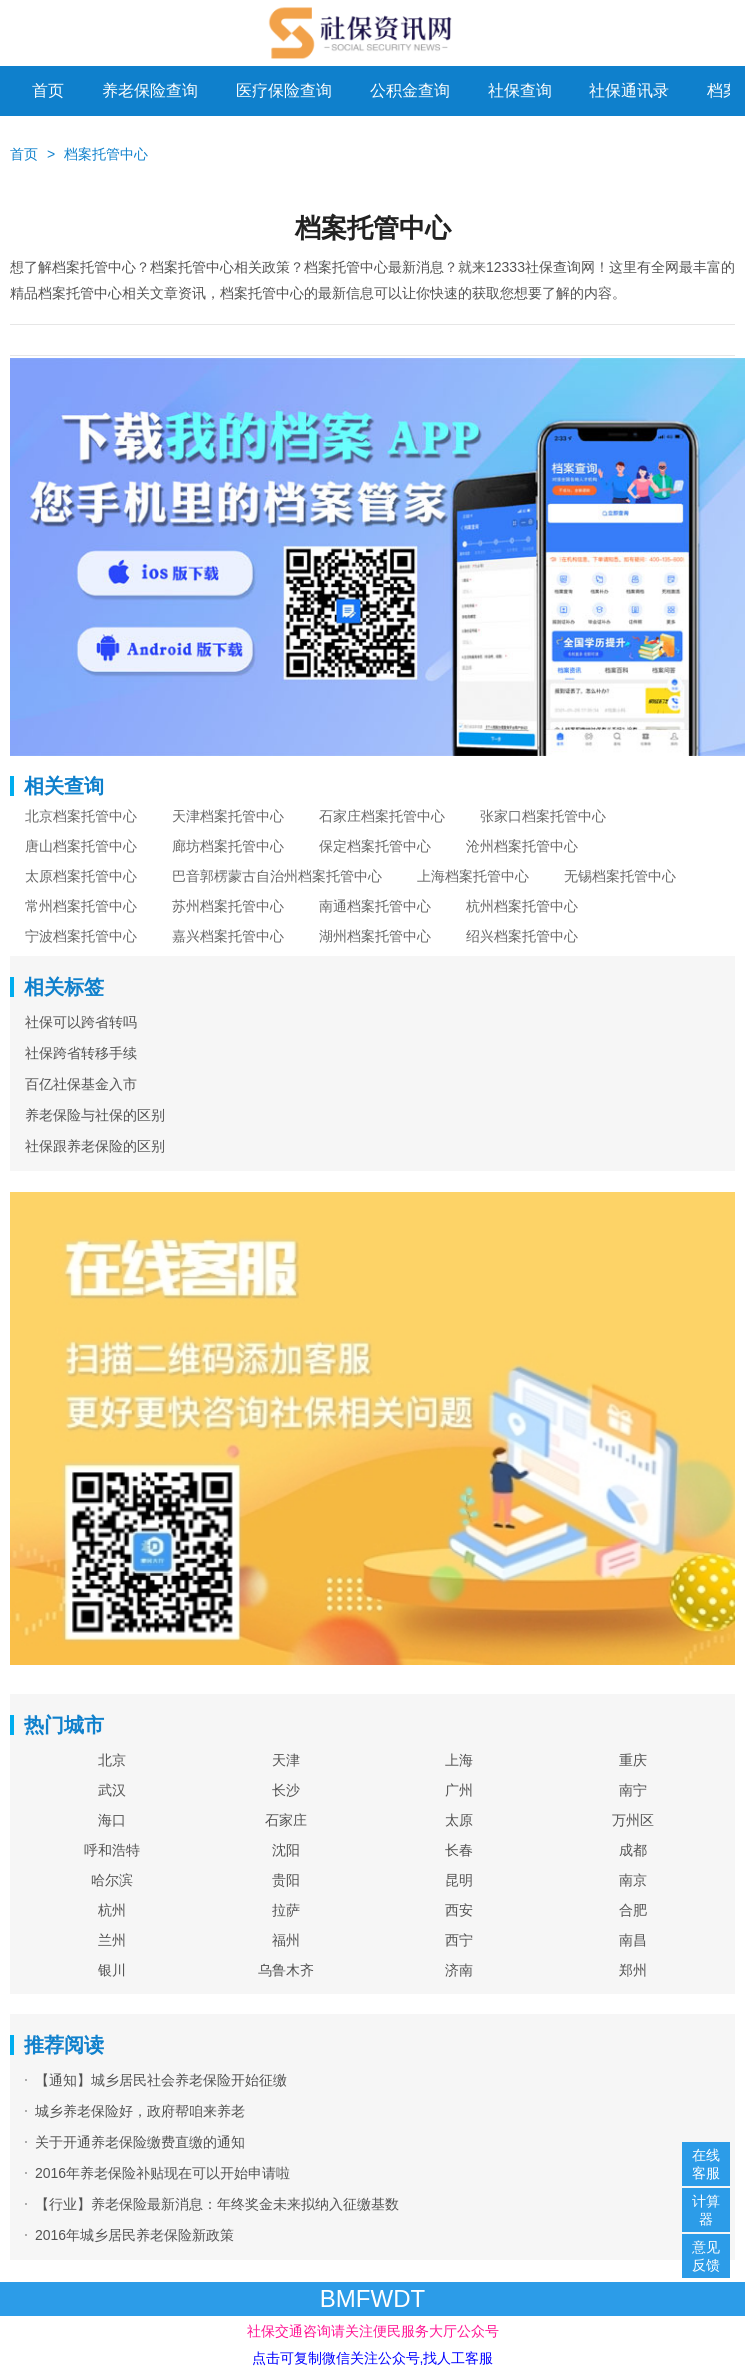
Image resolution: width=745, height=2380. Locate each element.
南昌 (633, 1940)
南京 (633, 1880)
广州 (459, 1790)
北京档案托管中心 (81, 816)
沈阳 (286, 1850)
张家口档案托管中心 (543, 816)
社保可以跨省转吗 (81, 1022)
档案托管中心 (106, 154)
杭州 (112, 1910)
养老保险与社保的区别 (95, 1115)
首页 (48, 90)
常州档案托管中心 (81, 906)
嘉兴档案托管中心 (228, 936)
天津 (286, 1760)
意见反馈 (706, 2256)
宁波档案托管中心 (81, 936)
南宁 (633, 1790)
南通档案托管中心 (375, 906)
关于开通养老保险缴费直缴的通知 (140, 2142)
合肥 (633, 1910)
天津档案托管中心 (228, 816)
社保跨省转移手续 (81, 1053)
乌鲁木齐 (286, 1970)
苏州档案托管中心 (228, 906)
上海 (459, 1760)
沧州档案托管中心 (522, 846)
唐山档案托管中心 (81, 846)
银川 (112, 1970)
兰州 (112, 1940)
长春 (459, 1850)
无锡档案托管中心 (620, 876)
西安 (459, 1910)
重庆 (633, 1760)
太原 (459, 1820)
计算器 (706, 2210)
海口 (112, 1820)
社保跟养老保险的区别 (95, 1146)
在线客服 (706, 2164)
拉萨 (286, 1910)
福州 (286, 1940)
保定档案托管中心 (375, 846)
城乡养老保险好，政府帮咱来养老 (140, 2111)
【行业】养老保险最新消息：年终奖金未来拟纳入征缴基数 (217, 2204)
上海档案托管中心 (473, 876)
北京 (112, 1760)
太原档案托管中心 (81, 876)
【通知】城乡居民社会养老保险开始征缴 (161, 2080)
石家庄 (286, 1820)
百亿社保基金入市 (81, 1084)
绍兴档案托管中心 (522, 936)
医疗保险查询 (284, 90)
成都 (633, 1850)
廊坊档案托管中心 (228, 846)
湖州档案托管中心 (375, 936)
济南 (459, 1970)
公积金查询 (410, 90)
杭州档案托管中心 (522, 906)
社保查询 (520, 90)
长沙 (286, 1790)
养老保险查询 (150, 90)
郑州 (633, 1970)
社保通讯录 (629, 90)
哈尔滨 (112, 1880)
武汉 (112, 1790)
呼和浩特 (112, 1850)
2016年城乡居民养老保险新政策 (134, 2235)
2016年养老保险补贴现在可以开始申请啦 (162, 2173)
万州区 (633, 1820)
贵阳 (286, 1880)
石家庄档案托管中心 (382, 816)
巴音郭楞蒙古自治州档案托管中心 (277, 876)
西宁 (459, 1940)
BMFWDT (372, 2298)
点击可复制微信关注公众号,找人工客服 (373, 2358)
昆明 (459, 1880)
